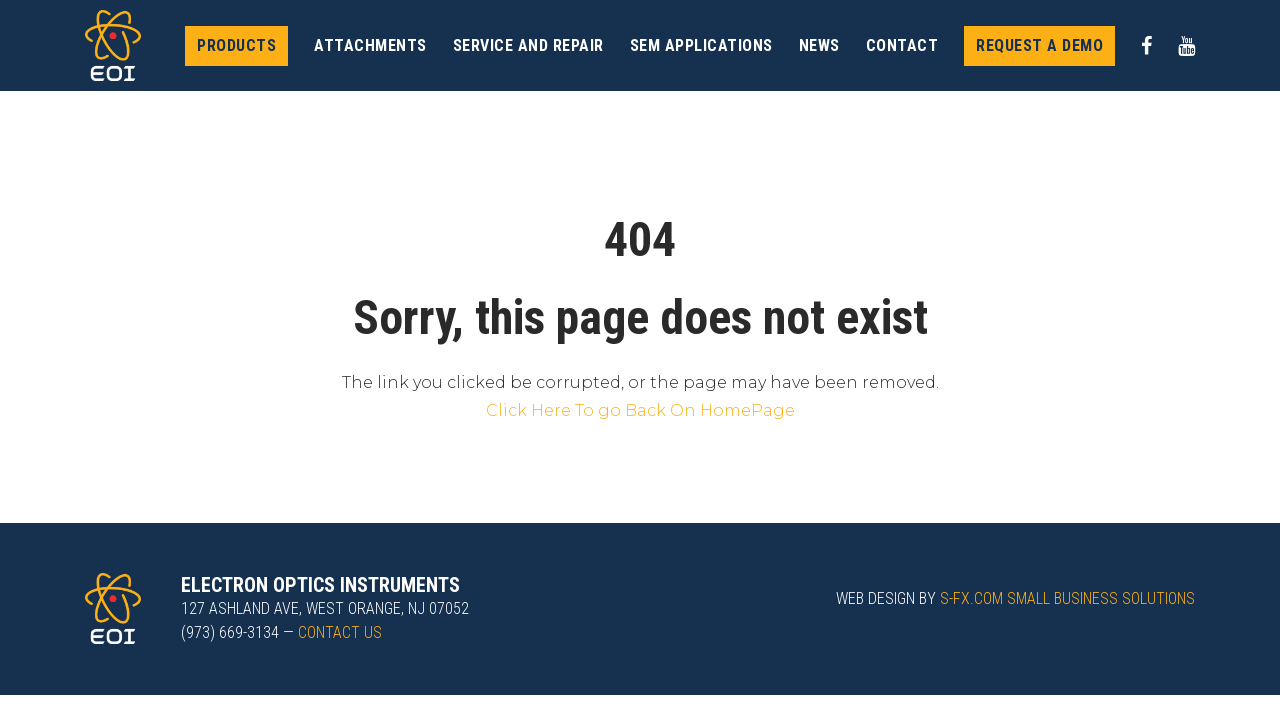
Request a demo (1039, 45)
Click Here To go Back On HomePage (640, 410)
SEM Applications (701, 45)
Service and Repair (528, 45)
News (819, 45)
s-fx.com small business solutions (1067, 598)
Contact (902, 45)
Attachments (370, 45)
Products (236, 45)
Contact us (340, 632)
